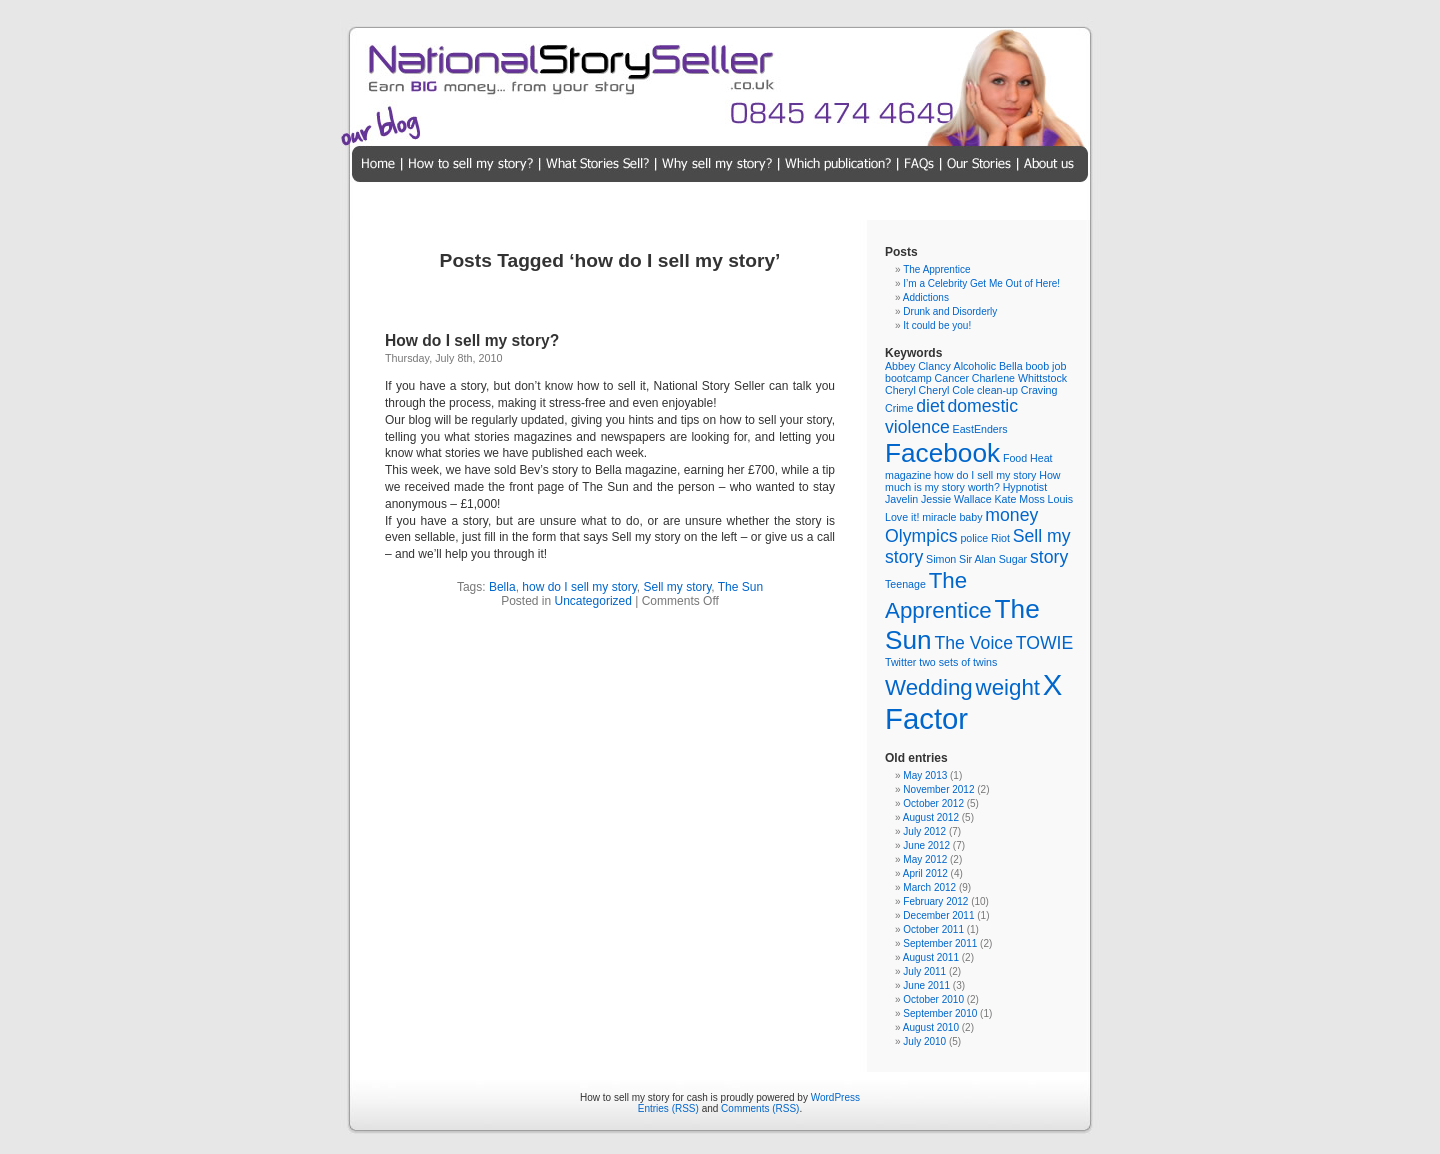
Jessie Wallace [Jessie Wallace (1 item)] (956, 499)
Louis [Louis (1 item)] (1060, 499)
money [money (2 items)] (1011, 515)
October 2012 (933, 803)
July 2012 (924, 831)
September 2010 (940, 1013)
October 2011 (933, 929)
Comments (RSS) (760, 1108)
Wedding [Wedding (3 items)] (929, 687)
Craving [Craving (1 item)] (1039, 390)
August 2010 (931, 1027)
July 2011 (924, 971)
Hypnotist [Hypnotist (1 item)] (1025, 487)
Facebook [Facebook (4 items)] (942, 453)
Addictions (926, 297)
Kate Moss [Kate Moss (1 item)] (1019, 499)
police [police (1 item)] (974, 538)
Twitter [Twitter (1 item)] (900, 662)
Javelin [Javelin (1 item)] (901, 499)
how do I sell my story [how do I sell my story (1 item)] (985, 475)
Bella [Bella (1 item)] (1011, 366)
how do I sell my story (579, 587)
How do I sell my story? (472, 340)
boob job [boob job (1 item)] (1045, 366)
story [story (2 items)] (1049, 557)
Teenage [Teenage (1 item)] (905, 584)
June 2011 (926, 985)
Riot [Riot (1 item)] (1000, 538)
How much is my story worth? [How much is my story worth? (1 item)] (973, 481)
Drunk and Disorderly (950, 311)
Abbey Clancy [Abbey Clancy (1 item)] (918, 366)
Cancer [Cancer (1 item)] (952, 378)
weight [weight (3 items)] (1008, 687)
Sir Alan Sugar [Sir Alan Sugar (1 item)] (993, 559)
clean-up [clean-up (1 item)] (997, 390)
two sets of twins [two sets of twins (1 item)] (958, 662)
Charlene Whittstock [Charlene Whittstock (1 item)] (1019, 378)
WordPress (835, 1097)
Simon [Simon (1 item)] (941, 559)
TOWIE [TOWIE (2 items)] (1045, 643)
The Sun (740, 587)
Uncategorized (593, 601)
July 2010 (924, 1041)
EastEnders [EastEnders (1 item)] (980, 429)
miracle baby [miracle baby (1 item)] (952, 517)
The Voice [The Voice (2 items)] (973, 643)
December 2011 (938, 915)
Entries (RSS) (668, 1108)
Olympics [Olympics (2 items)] (921, 536)
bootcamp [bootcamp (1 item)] (908, 378)
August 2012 (931, 817)
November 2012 (938, 789)
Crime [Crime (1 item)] (899, 408)
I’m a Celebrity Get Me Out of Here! (981, 283)
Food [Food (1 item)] (1015, 458)
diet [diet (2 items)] (930, 406)
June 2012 (926, 845)
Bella (502, 587)
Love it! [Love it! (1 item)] (902, 517)
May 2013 (925, 775)
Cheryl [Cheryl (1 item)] (900, 390)
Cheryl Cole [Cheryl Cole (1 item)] (947, 390)
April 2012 (925, 873)
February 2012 (935, 901)
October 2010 (933, 999)
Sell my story (677, 587)
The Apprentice (936, 269)
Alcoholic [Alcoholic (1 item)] (975, 366)
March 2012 (929, 887)
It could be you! (937, 325)
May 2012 (925, 859)
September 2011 (940, 943)
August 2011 (931, 957)
